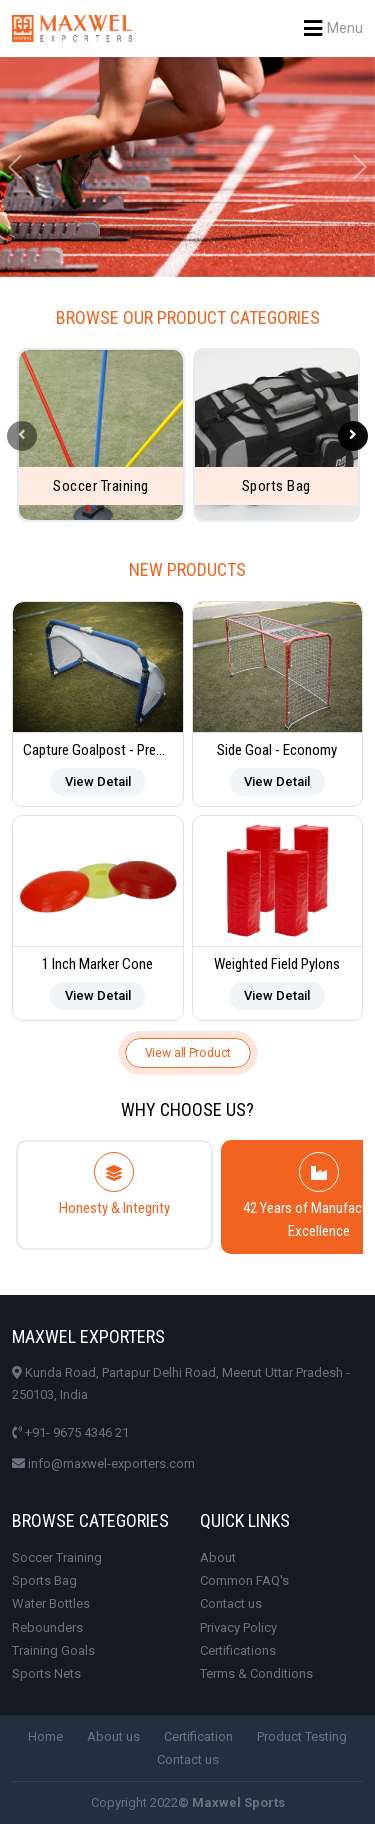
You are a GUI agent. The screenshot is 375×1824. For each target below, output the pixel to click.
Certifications (238, 1650)
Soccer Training (57, 1557)
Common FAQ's (244, 1580)
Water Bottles (51, 1603)
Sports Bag (44, 1580)
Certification (198, 1736)
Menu (333, 28)
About (218, 1557)
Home (45, 1736)
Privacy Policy (238, 1627)
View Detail (98, 781)
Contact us (231, 1603)
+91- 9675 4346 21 (70, 1432)
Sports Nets (46, 1673)
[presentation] (22, 436)
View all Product (187, 1052)
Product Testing (302, 1736)
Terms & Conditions (256, 1673)
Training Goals (53, 1650)
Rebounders (47, 1627)
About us (113, 1736)
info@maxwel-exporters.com (103, 1463)
